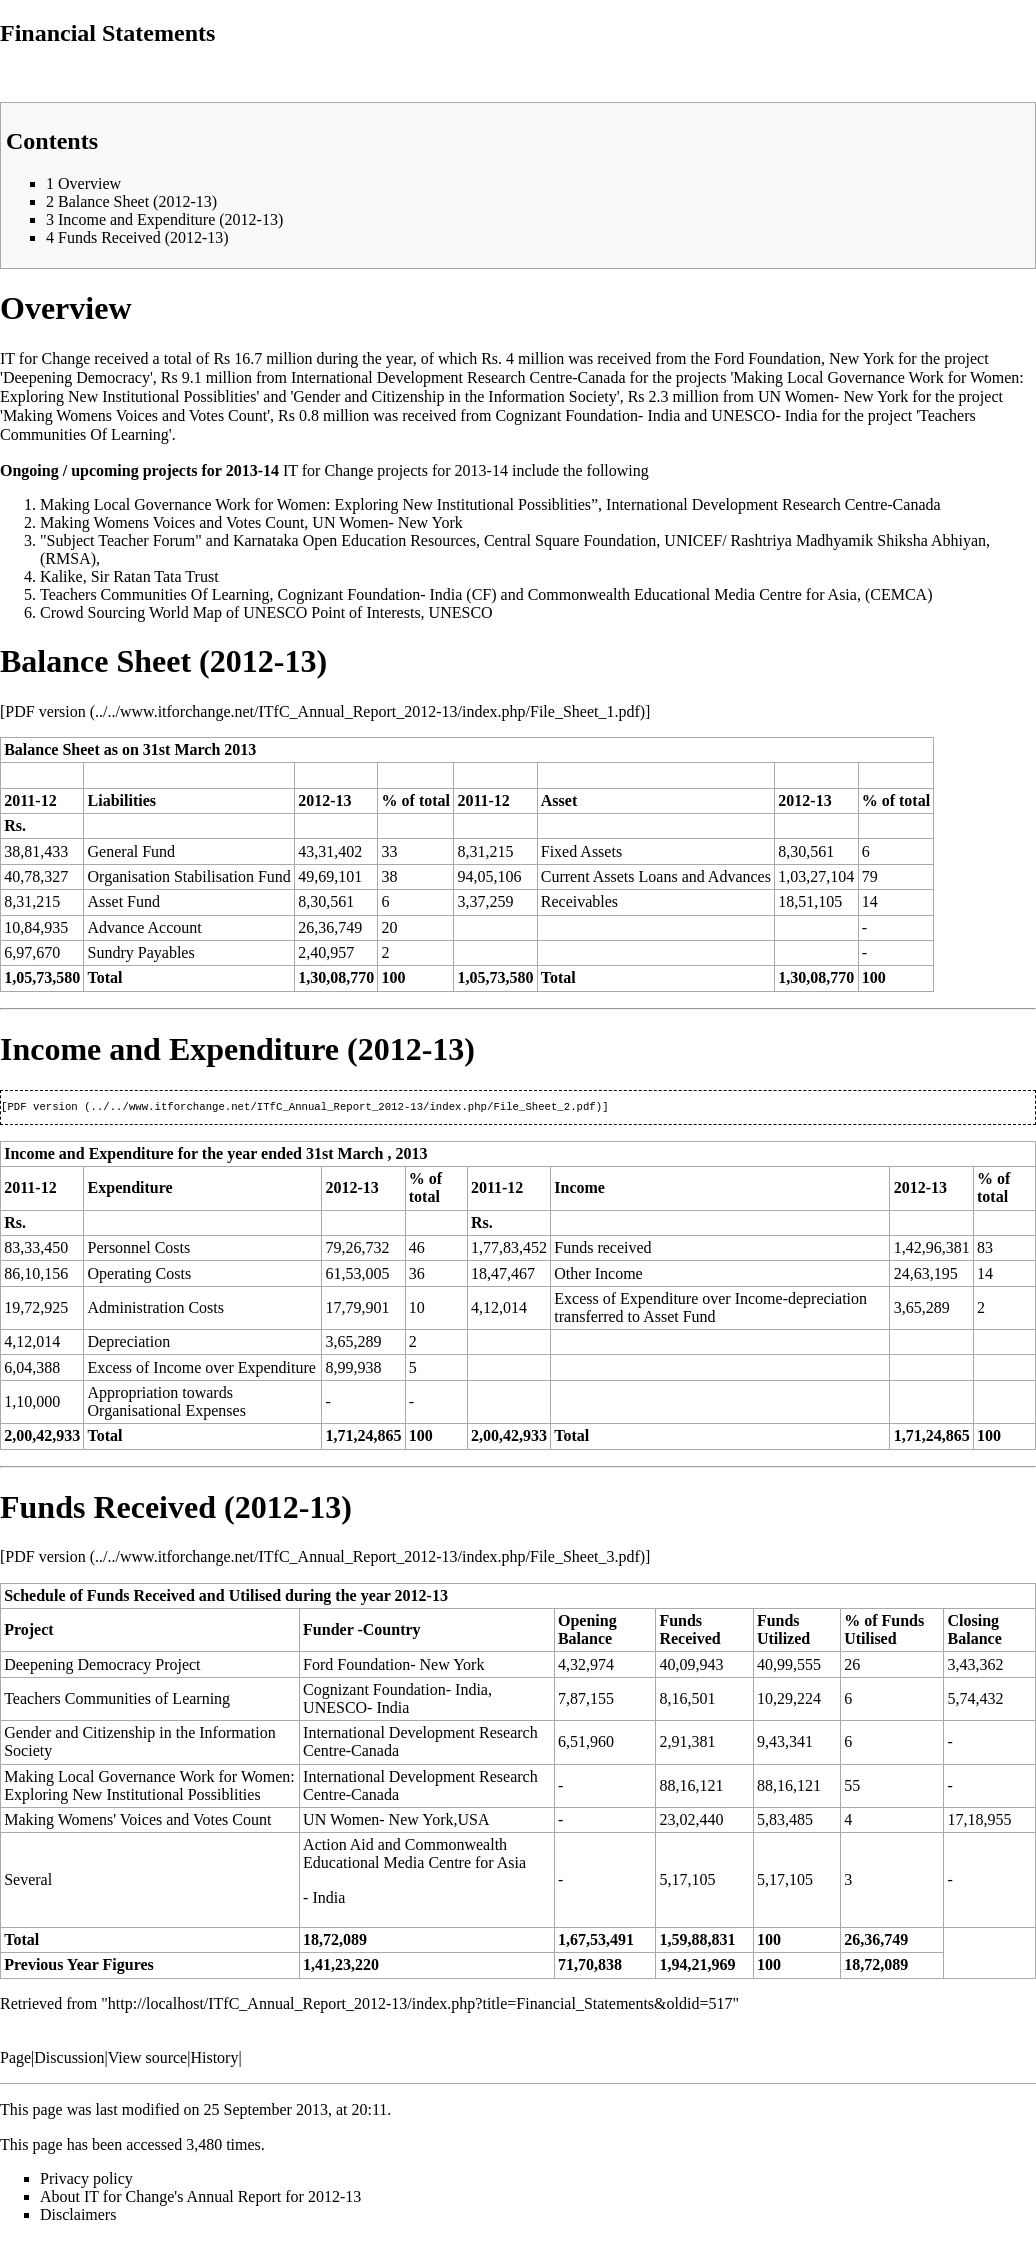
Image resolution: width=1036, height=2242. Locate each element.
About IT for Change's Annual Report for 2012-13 (200, 2198)
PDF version (45, 711)
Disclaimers (78, 2216)
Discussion (69, 2059)
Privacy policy (86, 2180)
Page (15, 2059)
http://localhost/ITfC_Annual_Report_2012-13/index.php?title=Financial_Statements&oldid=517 (420, 2005)
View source (147, 2059)
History (214, 2059)
